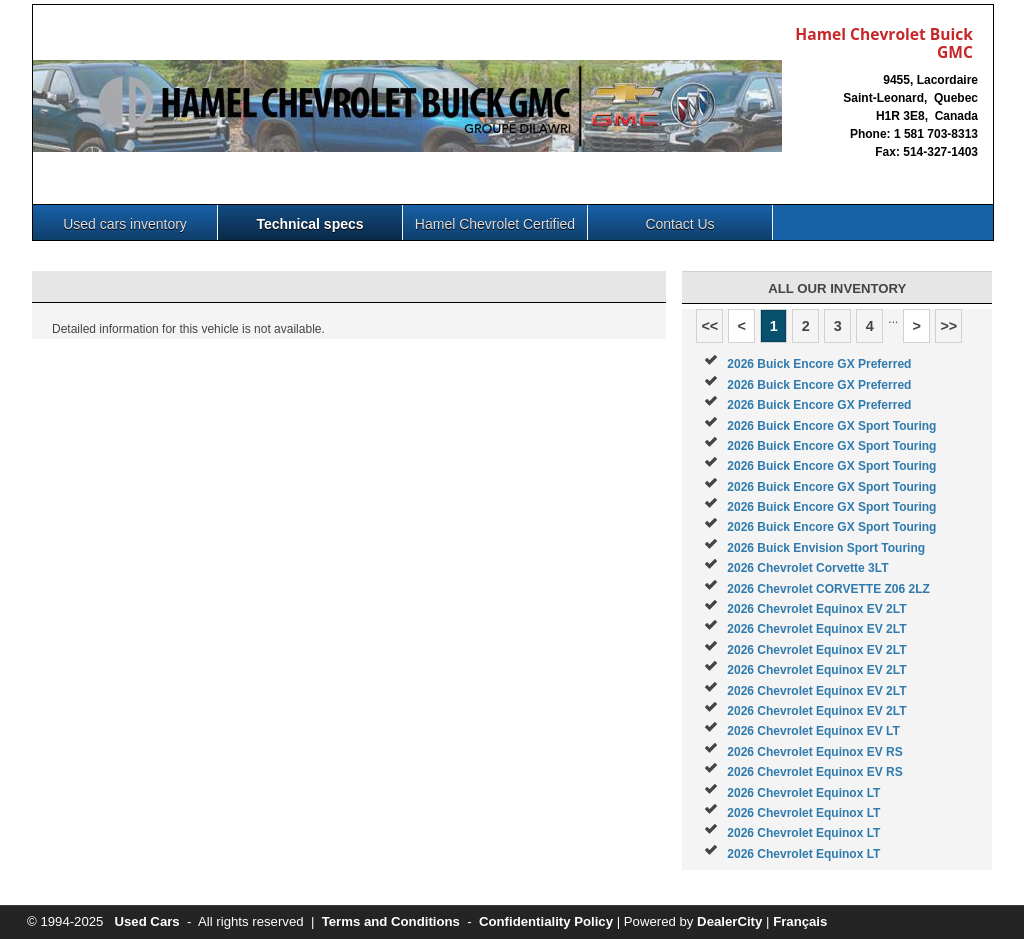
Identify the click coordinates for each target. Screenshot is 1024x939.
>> (948, 326)
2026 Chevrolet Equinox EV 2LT (816, 609)
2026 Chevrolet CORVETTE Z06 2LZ (828, 589)
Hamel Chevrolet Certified (495, 224)
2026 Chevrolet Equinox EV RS (814, 752)
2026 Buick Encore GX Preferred (819, 364)
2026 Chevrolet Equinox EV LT (813, 731)
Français (800, 921)
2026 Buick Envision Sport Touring (826, 548)
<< (709, 326)
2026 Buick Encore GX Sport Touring (831, 426)
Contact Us (679, 224)
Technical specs (309, 224)
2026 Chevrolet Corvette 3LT (807, 568)
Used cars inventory (125, 224)
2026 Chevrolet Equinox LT (803, 793)
